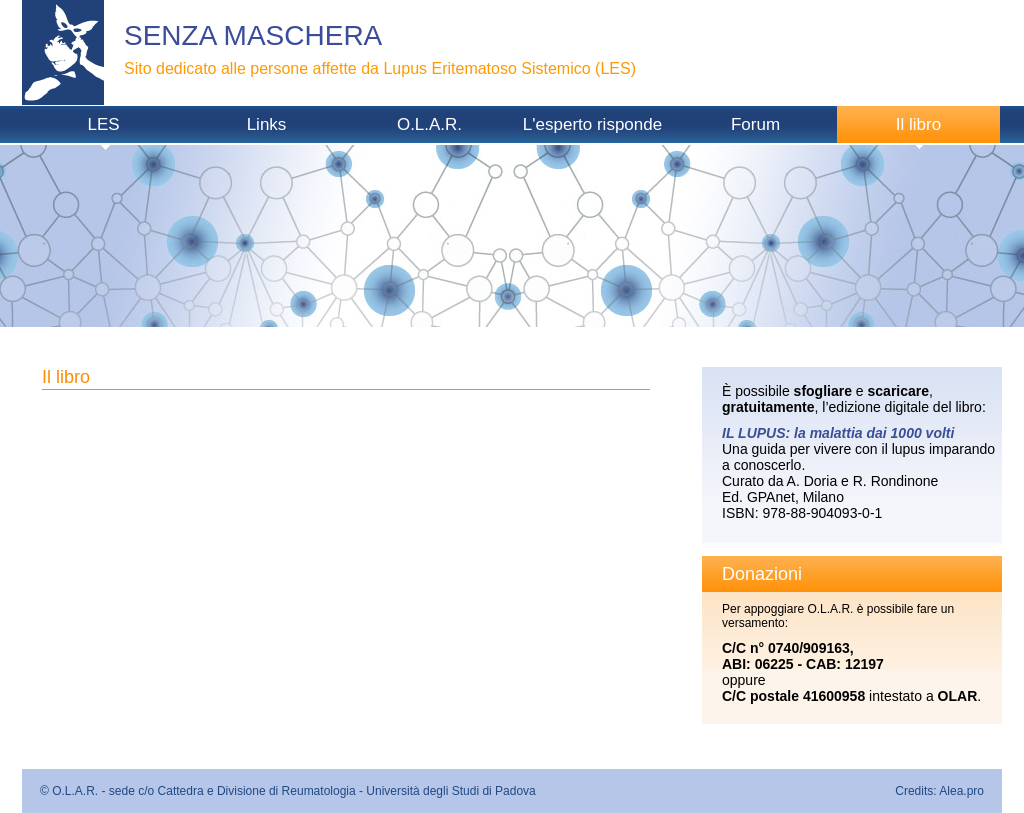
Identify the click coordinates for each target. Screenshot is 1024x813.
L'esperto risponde (592, 124)
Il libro (918, 124)
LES (103, 124)
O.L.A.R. (429, 124)
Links (267, 124)
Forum (755, 124)
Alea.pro (961, 791)
